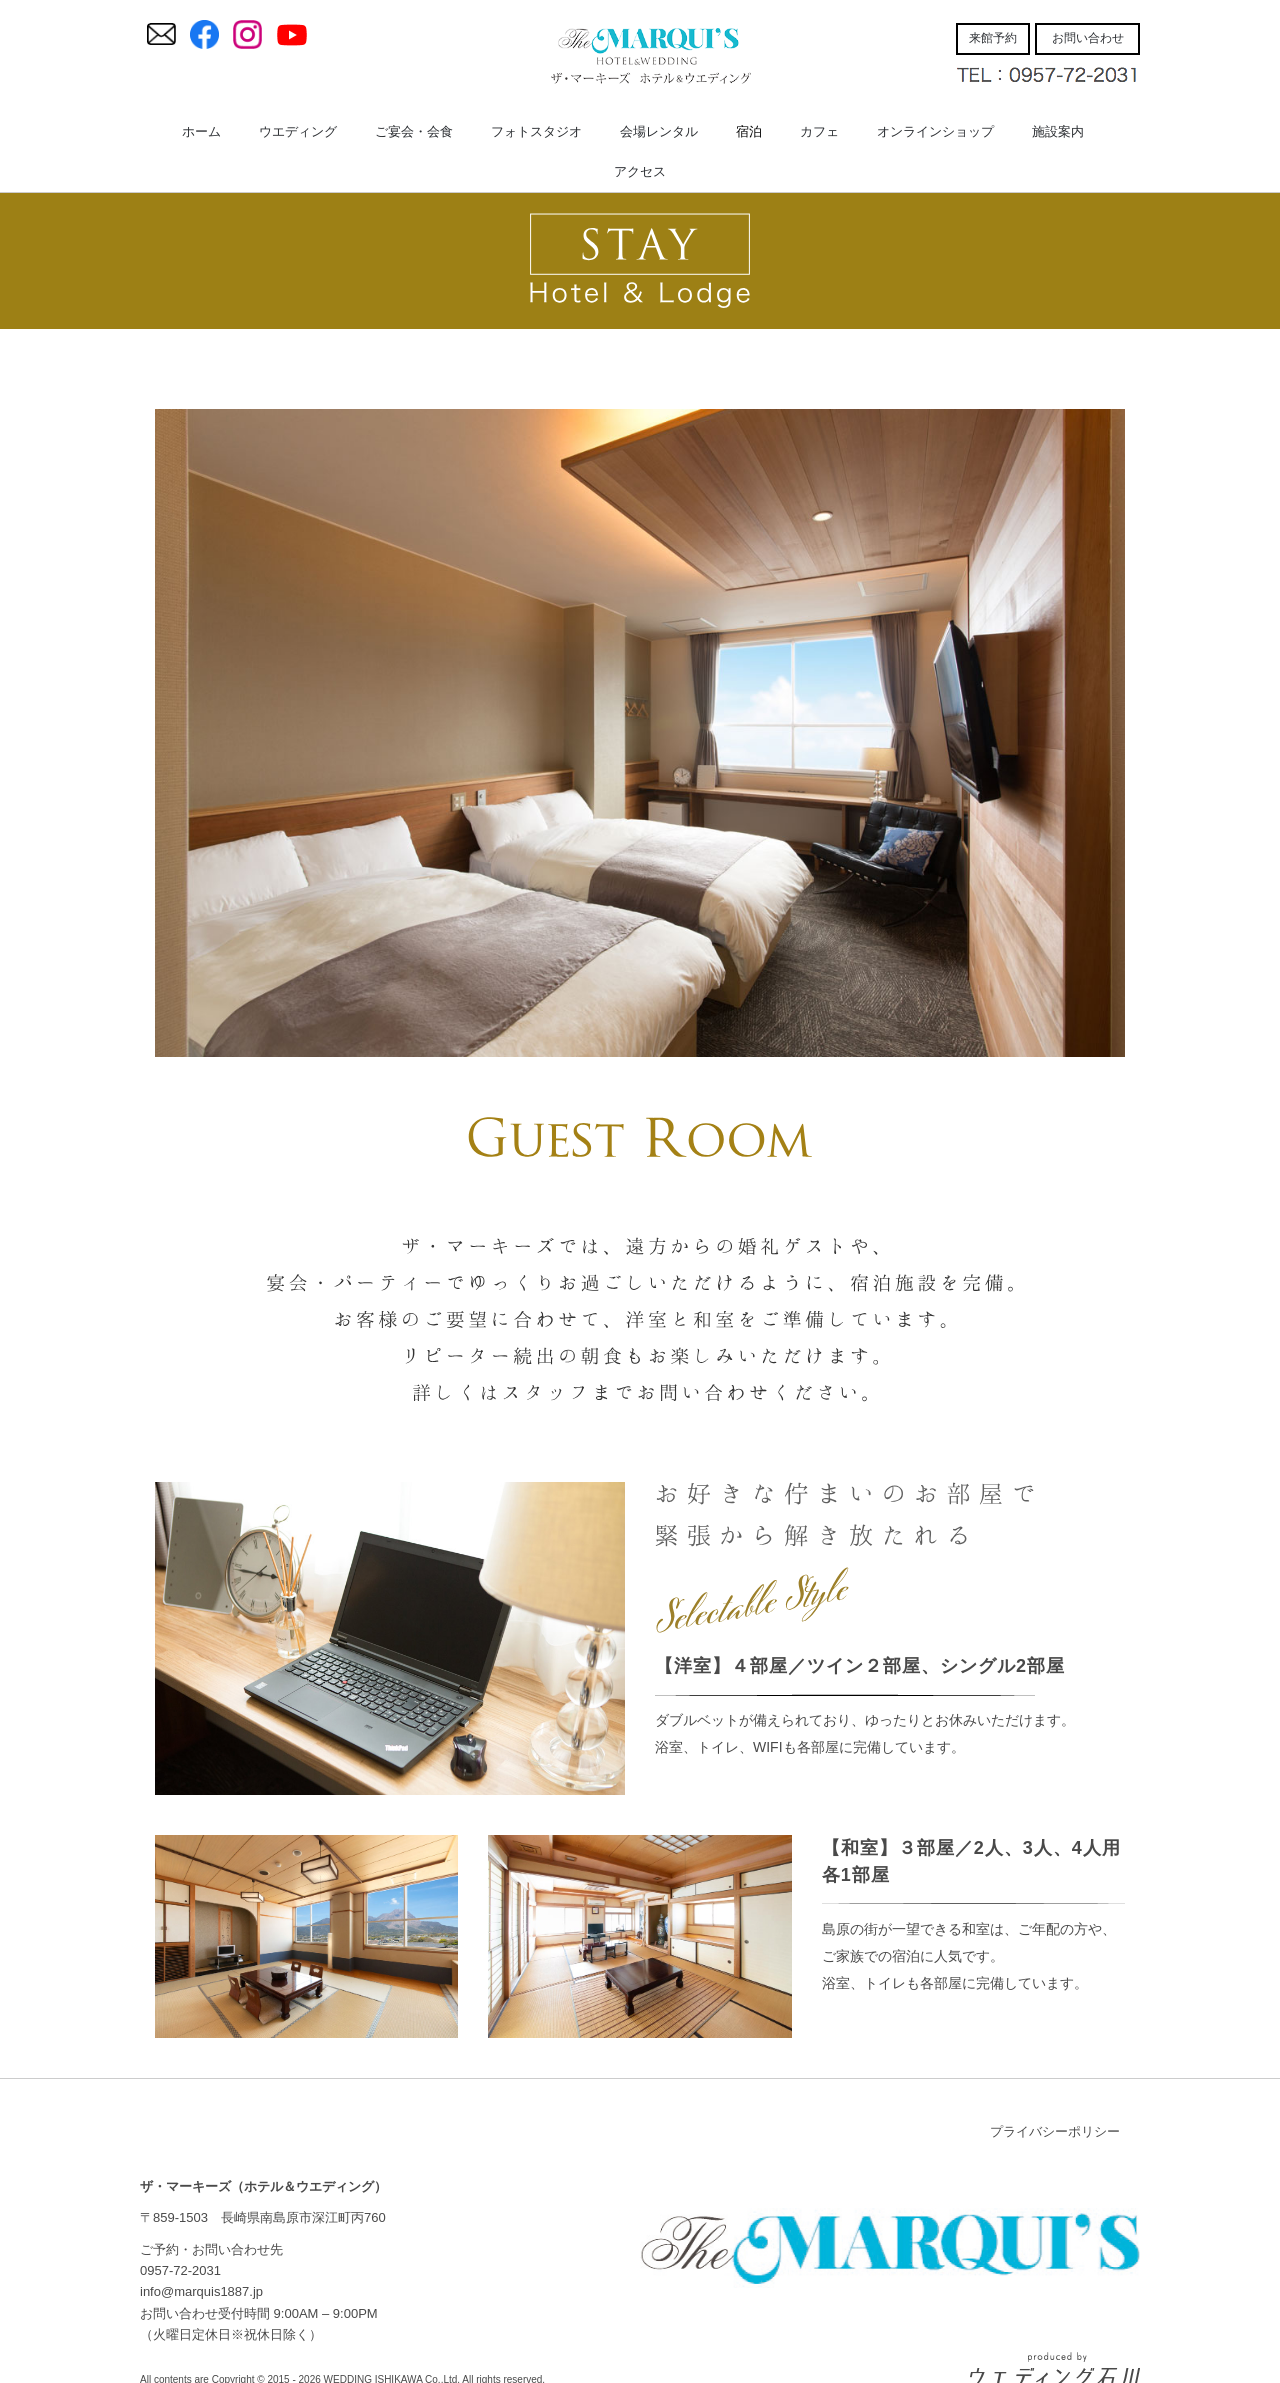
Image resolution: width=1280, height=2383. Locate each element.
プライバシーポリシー (1055, 2131)
